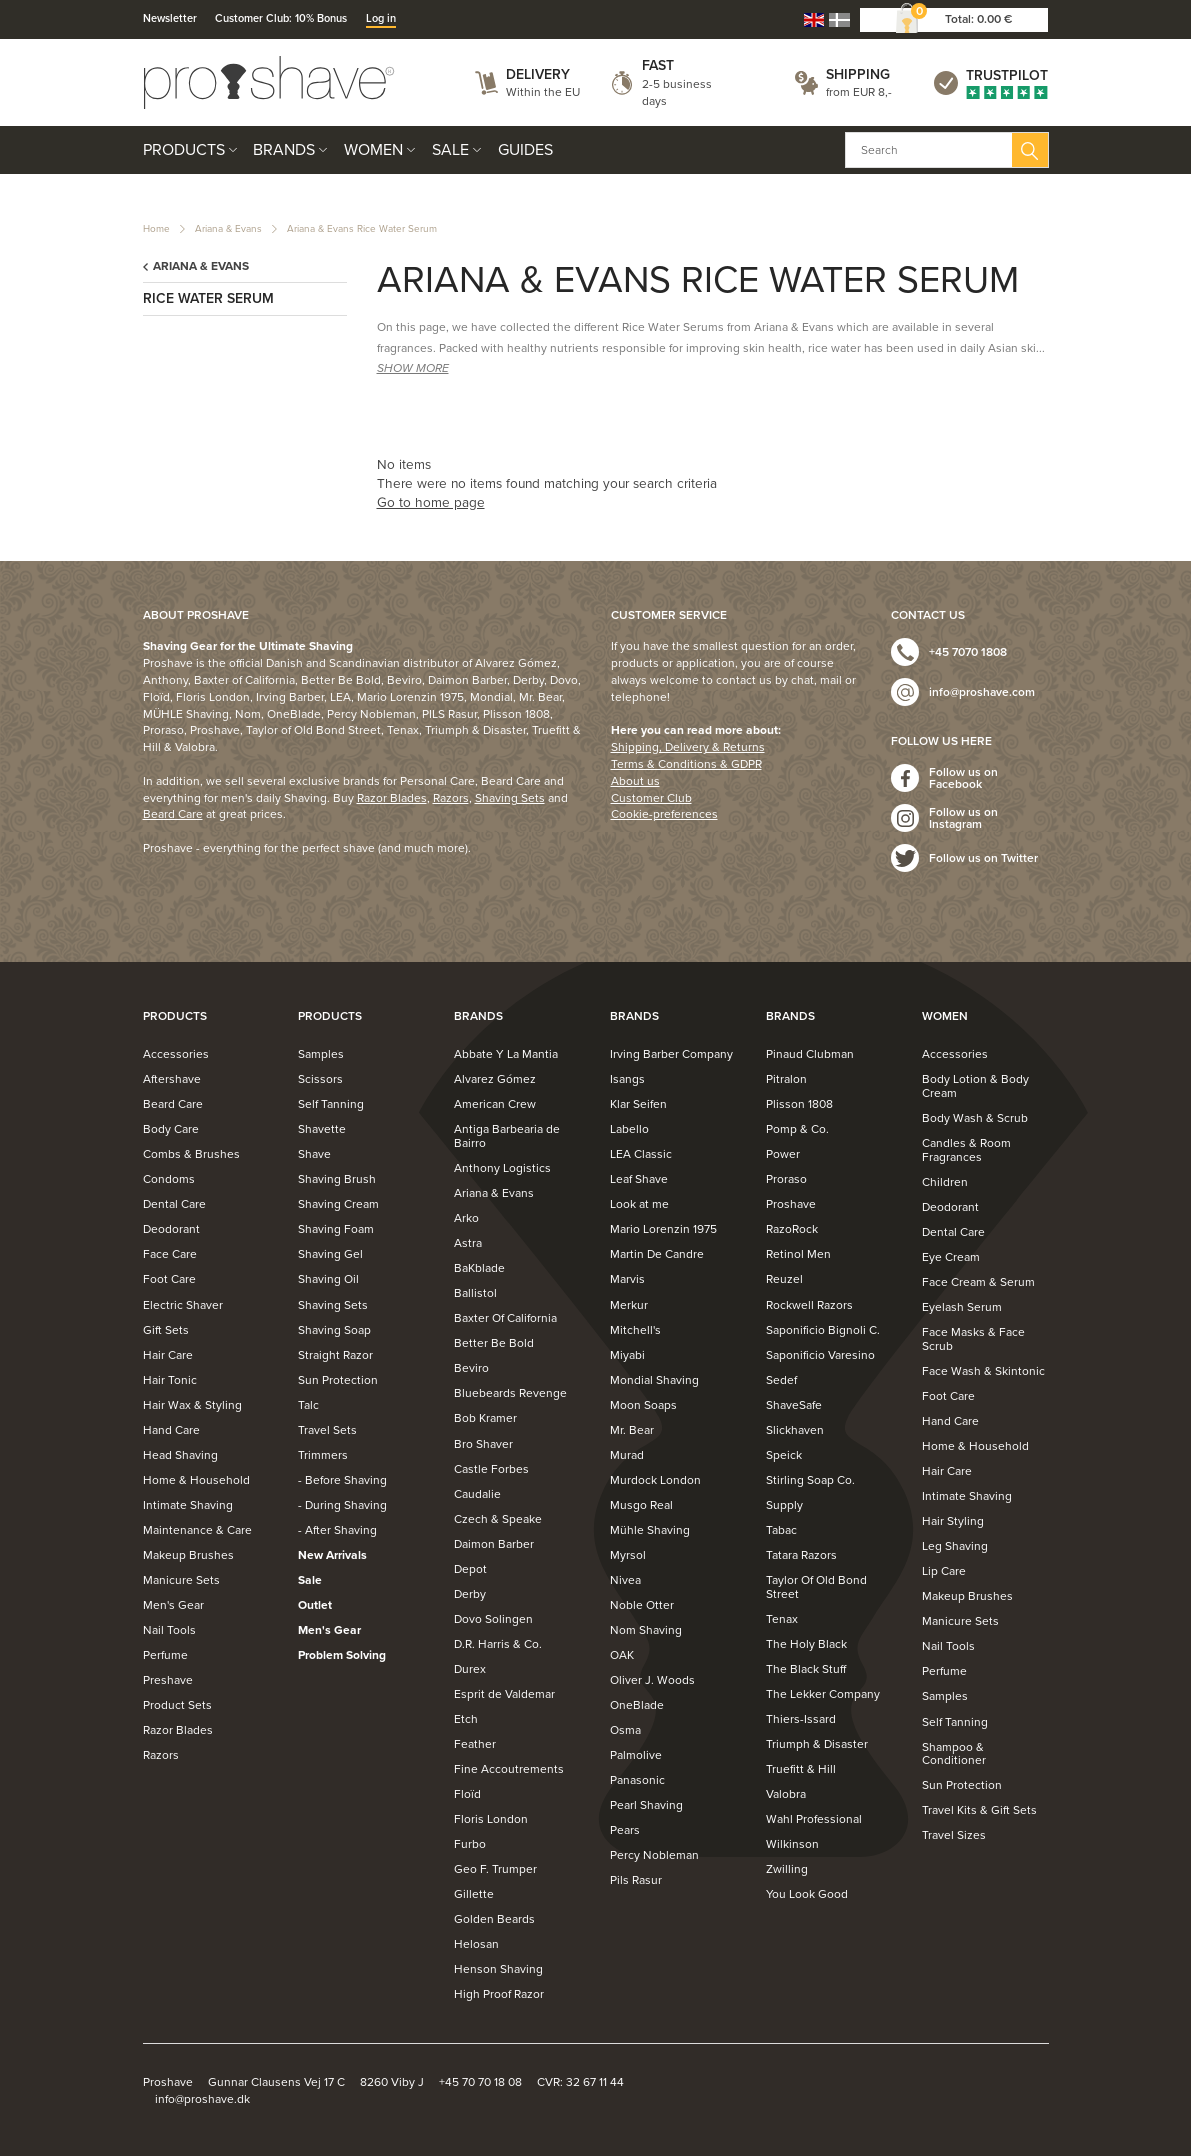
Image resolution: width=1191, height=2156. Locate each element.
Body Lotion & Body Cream (975, 1086)
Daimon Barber (494, 1544)
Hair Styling (953, 1521)
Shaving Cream (338, 1204)
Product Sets (177, 1705)
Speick (784, 1455)
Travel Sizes (954, 1835)
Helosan (476, 1944)
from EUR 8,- (859, 92)
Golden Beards (494, 1919)
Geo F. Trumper (495, 1869)
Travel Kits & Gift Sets (979, 1810)
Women (373, 150)
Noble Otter (642, 1605)
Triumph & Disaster (817, 1744)
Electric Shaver (183, 1305)
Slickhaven (795, 1430)
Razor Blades (392, 798)
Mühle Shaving (650, 1530)
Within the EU (543, 92)
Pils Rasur (636, 1880)
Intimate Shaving (188, 1505)
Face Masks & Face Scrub (973, 1339)
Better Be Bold (494, 1343)
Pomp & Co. (797, 1129)
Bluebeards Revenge (510, 1393)
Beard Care (173, 814)
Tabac (781, 1530)
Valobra (786, 1794)
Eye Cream (951, 1257)
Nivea (625, 1580)
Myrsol (628, 1555)
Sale (450, 150)
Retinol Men (798, 1254)
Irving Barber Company (671, 1054)
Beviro (471, 1368)
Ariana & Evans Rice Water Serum (362, 229)
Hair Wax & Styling (192, 1405)
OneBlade (637, 1705)
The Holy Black (806, 1644)
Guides (525, 150)
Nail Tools (169, 1630)
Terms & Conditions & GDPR (686, 764)
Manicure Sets (181, 1580)
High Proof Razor (499, 1994)
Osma (625, 1730)
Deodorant (171, 1229)
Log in (381, 18)
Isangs (627, 1079)
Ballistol (475, 1293)
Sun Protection (338, 1380)
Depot (470, 1569)
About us (635, 781)
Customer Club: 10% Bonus (281, 18)
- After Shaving (337, 1530)
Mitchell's (635, 1330)
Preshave (168, 1680)
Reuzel (784, 1279)
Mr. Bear (632, 1430)
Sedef (781, 1380)
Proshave (791, 1204)
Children (945, 1182)
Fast (658, 65)
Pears (625, 1830)
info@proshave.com (982, 692)
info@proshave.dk (202, 2099)
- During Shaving (342, 1505)
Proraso (786, 1179)
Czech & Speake (498, 1519)
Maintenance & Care (197, 1530)
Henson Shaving (498, 1969)
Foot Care (169, 1279)
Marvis (627, 1279)
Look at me (639, 1204)
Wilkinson (792, 1844)
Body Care (171, 1129)
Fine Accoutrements (509, 1769)
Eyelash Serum (962, 1307)
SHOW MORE (413, 368)
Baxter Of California (505, 1318)
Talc (308, 1405)
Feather (475, 1744)
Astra (468, 1243)
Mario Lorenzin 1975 (663, 1229)
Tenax (782, 1619)
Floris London (491, 1819)
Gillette (474, 1894)
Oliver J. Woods (652, 1680)
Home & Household (196, 1480)
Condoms (169, 1179)
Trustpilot (1007, 75)
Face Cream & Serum (978, 1282)
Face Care (170, 1254)
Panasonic (637, 1780)
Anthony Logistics (502, 1168)
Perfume (165, 1655)
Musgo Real (641, 1505)
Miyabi (627, 1355)
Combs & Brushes (191, 1154)
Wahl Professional (814, 1819)
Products (184, 150)
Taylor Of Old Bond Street (816, 1587)
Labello (629, 1129)
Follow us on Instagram (963, 818)
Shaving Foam (336, 1229)
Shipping (858, 74)
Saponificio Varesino (820, 1355)
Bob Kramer (485, 1418)
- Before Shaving (342, 1480)
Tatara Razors (801, 1555)
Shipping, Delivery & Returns (688, 747)
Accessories (176, 1054)
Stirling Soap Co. (810, 1480)
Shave (314, 1154)
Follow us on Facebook (963, 778)
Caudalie (477, 1494)
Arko (466, 1218)
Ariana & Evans (228, 229)
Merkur (629, 1305)
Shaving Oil (328, 1279)
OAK (622, 1655)
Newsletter (170, 18)
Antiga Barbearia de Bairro (507, 1136)
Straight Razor (335, 1355)
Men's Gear (173, 1605)
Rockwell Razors (809, 1305)
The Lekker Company (823, 1694)
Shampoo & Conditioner (954, 1754)
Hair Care (168, 1355)
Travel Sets (327, 1430)
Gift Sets (166, 1330)
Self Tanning (331, 1104)
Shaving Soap (334, 1330)
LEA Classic (641, 1154)
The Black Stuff (806, 1669)
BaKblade (479, 1268)
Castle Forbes (491, 1469)
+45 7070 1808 (968, 652)
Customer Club (651, 798)
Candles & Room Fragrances (966, 1150)
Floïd (467, 1794)
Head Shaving (180, 1455)
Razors (451, 798)
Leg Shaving (955, 1546)
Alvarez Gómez (495, 1079)
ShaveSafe (794, 1405)
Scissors (320, 1079)
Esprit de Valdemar (504, 1694)
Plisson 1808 (799, 1104)
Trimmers (323, 1455)
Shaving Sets (510, 798)
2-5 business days (677, 92)
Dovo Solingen (493, 1619)
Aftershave (172, 1079)
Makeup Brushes (188, 1555)
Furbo (470, 1844)
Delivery (538, 74)
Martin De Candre (657, 1254)
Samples (321, 1054)
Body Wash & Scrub (975, 1118)
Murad (627, 1455)
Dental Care (174, 1204)
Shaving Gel (330, 1254)
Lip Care (944, 1571)
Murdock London (655, 1480)
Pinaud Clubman (810, 1054)
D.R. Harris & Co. (498, 1644)
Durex (470, 1669)
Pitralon (786, 1079)
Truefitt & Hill (801, 1769)
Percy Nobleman (654, 1855)
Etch (466, 1719)
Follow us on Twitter (983, 858)
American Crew (495, 1104)
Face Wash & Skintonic (983, 1371)
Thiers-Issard (801, 1719)
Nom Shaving (646, 1630)
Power (783, 1154)
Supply (784, 1505)
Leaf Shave (639, 1179)
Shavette (322, 1129)
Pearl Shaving (646, 1805)
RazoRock (792, 1229)
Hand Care (171, 1430)
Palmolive (636, 1755)
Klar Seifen (638, 1104)
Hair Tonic (170, 1380)
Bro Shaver (483, 1444)
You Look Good (807, 1894)
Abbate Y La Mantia (506, 1054)
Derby (470, 1594)
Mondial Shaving (654, 1380)
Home (156, 229)
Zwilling (787, 1869)
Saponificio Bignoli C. (823, 1330)
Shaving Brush (337, 1179)
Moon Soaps (643, 1405)
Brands (284, 150)
